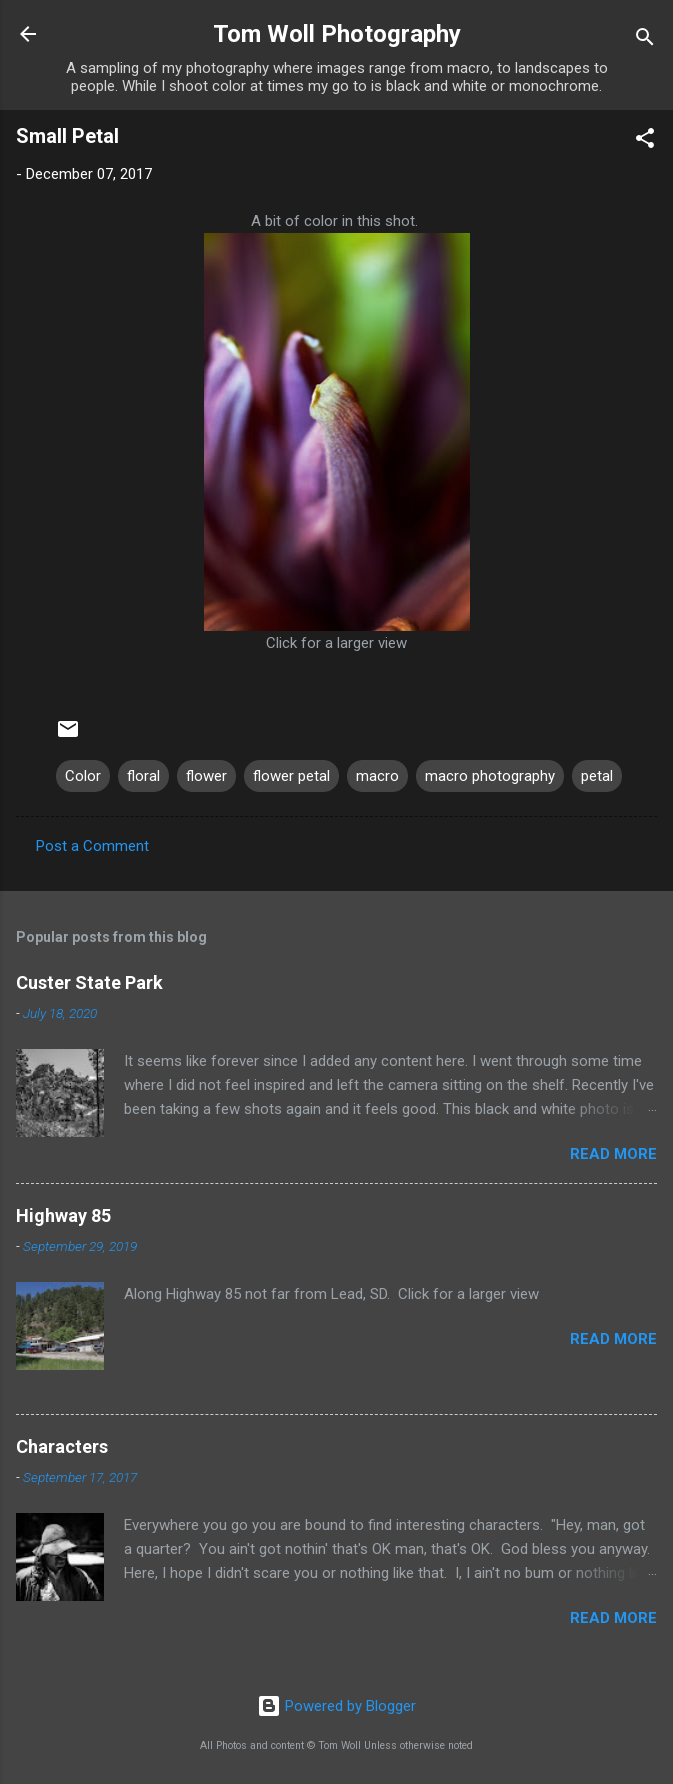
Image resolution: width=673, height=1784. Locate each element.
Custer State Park (89, 982)
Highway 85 (63, 1215)
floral (143, 776)
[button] (645, 141)
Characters (62, 1446)
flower (206, 776)
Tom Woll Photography (337, 34)
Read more (613, 1154)
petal (597, 776)
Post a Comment (92, 846)
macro (377, 776)
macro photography (490, 776)
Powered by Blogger (336, 1706)
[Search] (645, 40)
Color (83, 776)
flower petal (291, 776)
